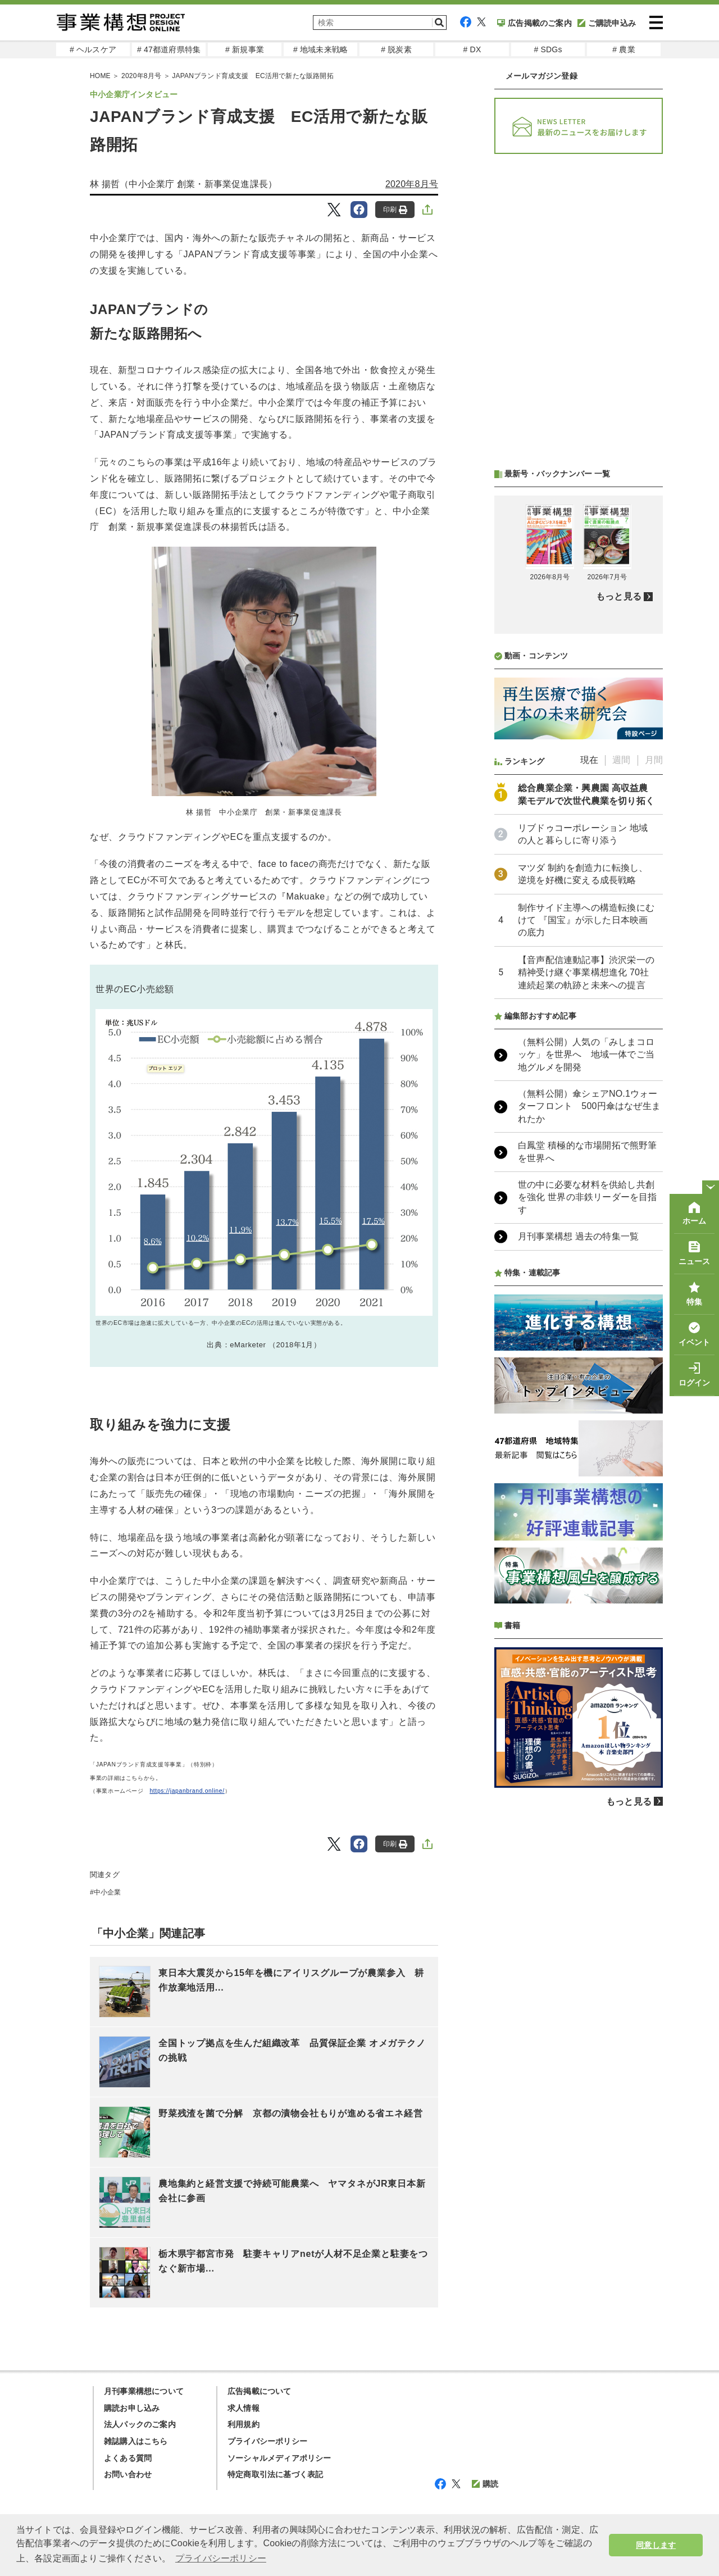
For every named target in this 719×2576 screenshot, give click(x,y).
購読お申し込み (132, 2408)
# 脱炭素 (396, 49)
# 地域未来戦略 (320, 49)
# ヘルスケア (93, 49)
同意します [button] (656, 2545)
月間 (654, 760)
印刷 (395, 210)
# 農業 (623, 49)
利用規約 (243, 2424)
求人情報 (243, 2408)
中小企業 (107, 1892)
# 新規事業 (244, 49)
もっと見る (618, 596)
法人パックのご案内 (140, 2424)
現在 (589, 760)
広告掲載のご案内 (534, 23)
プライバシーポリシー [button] (220, 2558)
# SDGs (548, 49)
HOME (100, 76)
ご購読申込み (606, 23)
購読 (485, 2484)
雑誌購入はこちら (136, 2441)
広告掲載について (259, 2391)
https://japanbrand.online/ (186, 1791)
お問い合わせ (128, 2474)
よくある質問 (128, 2458)
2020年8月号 (141, 76)
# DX (472, 49)
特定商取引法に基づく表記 (275, 2474)
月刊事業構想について (144, 2391)
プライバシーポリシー (267, 2441)
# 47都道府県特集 (169, 49)
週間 (621, 760)
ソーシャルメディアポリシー (279, 2458)
